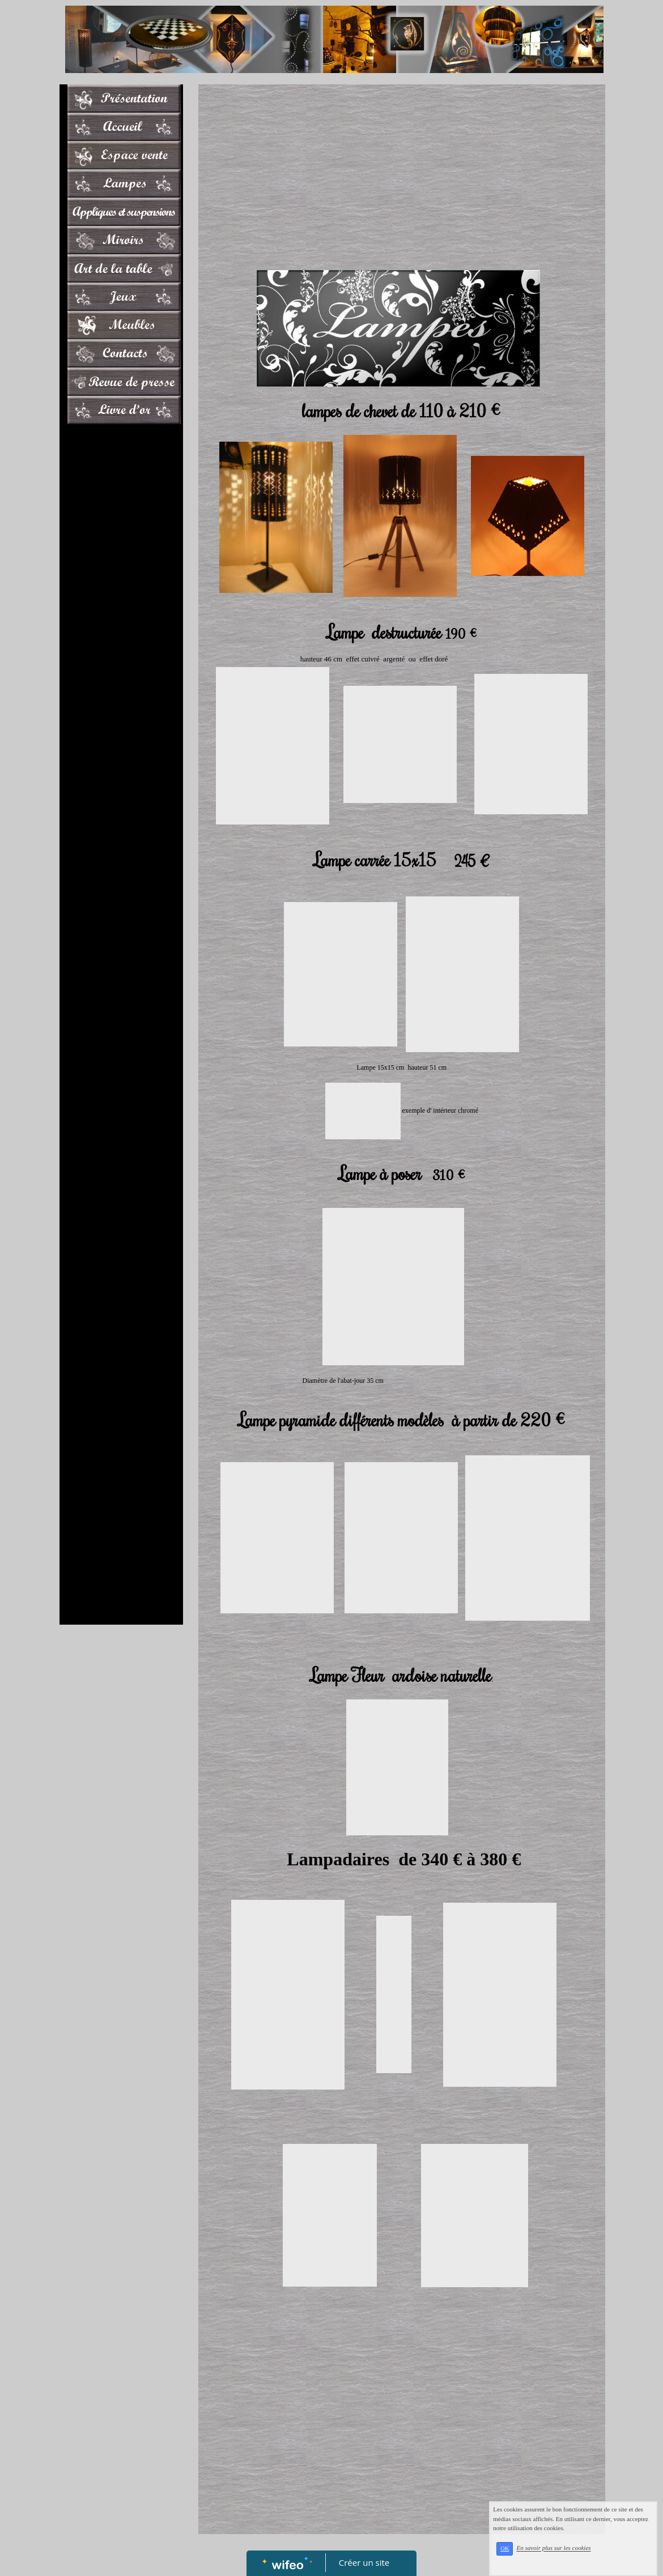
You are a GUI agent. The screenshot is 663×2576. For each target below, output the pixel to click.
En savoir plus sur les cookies (573, 2556)
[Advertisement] (121, 656)
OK (524, 2557)
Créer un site (364, 2562)
